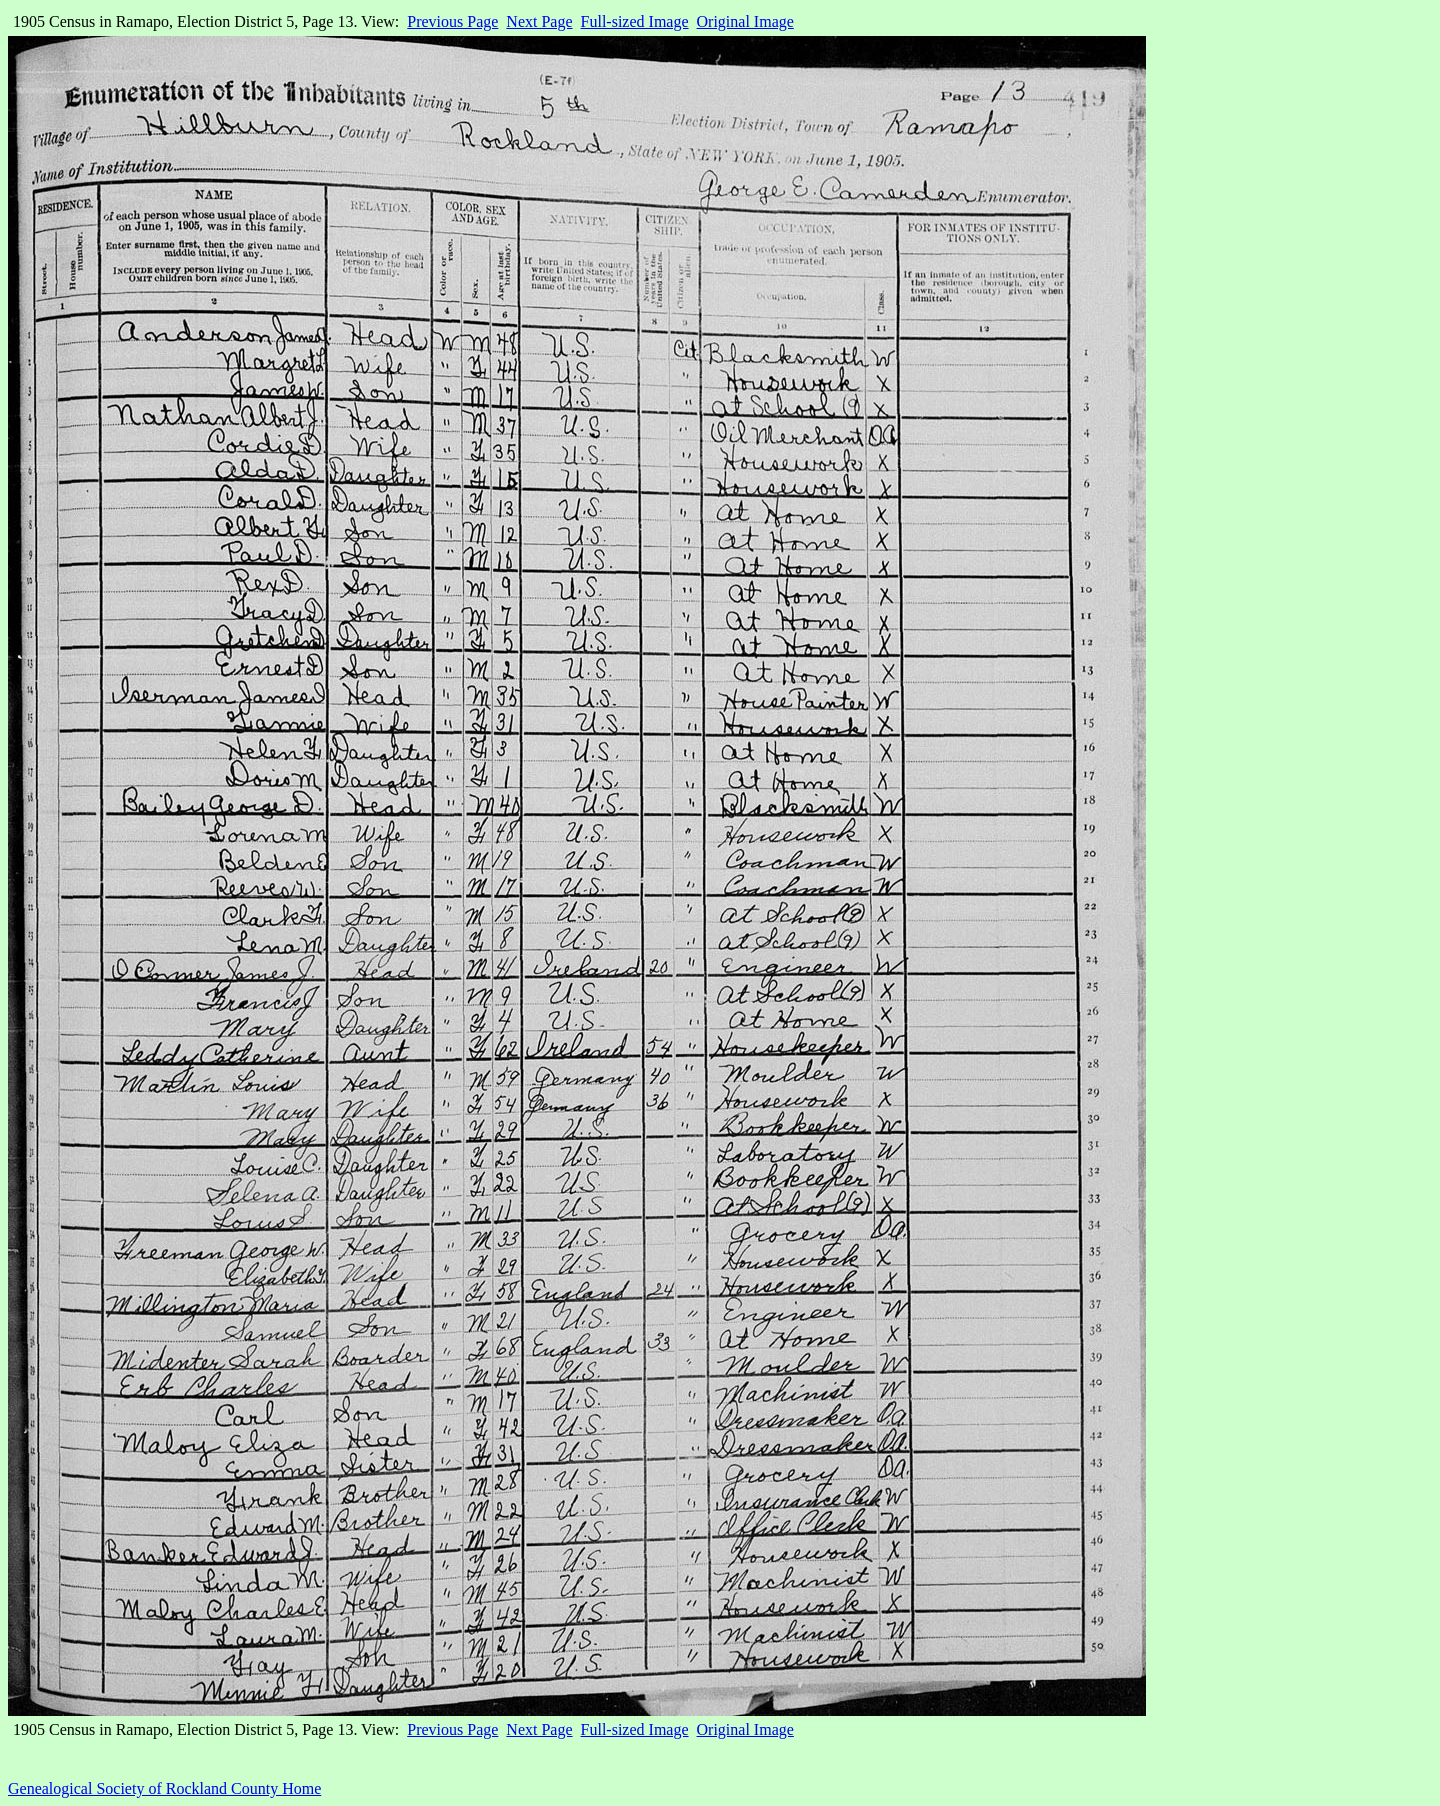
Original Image (745, 21)
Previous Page (452, 21)
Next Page (539, 21)
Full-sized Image (635, 21)
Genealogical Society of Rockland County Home (164, 1788)
